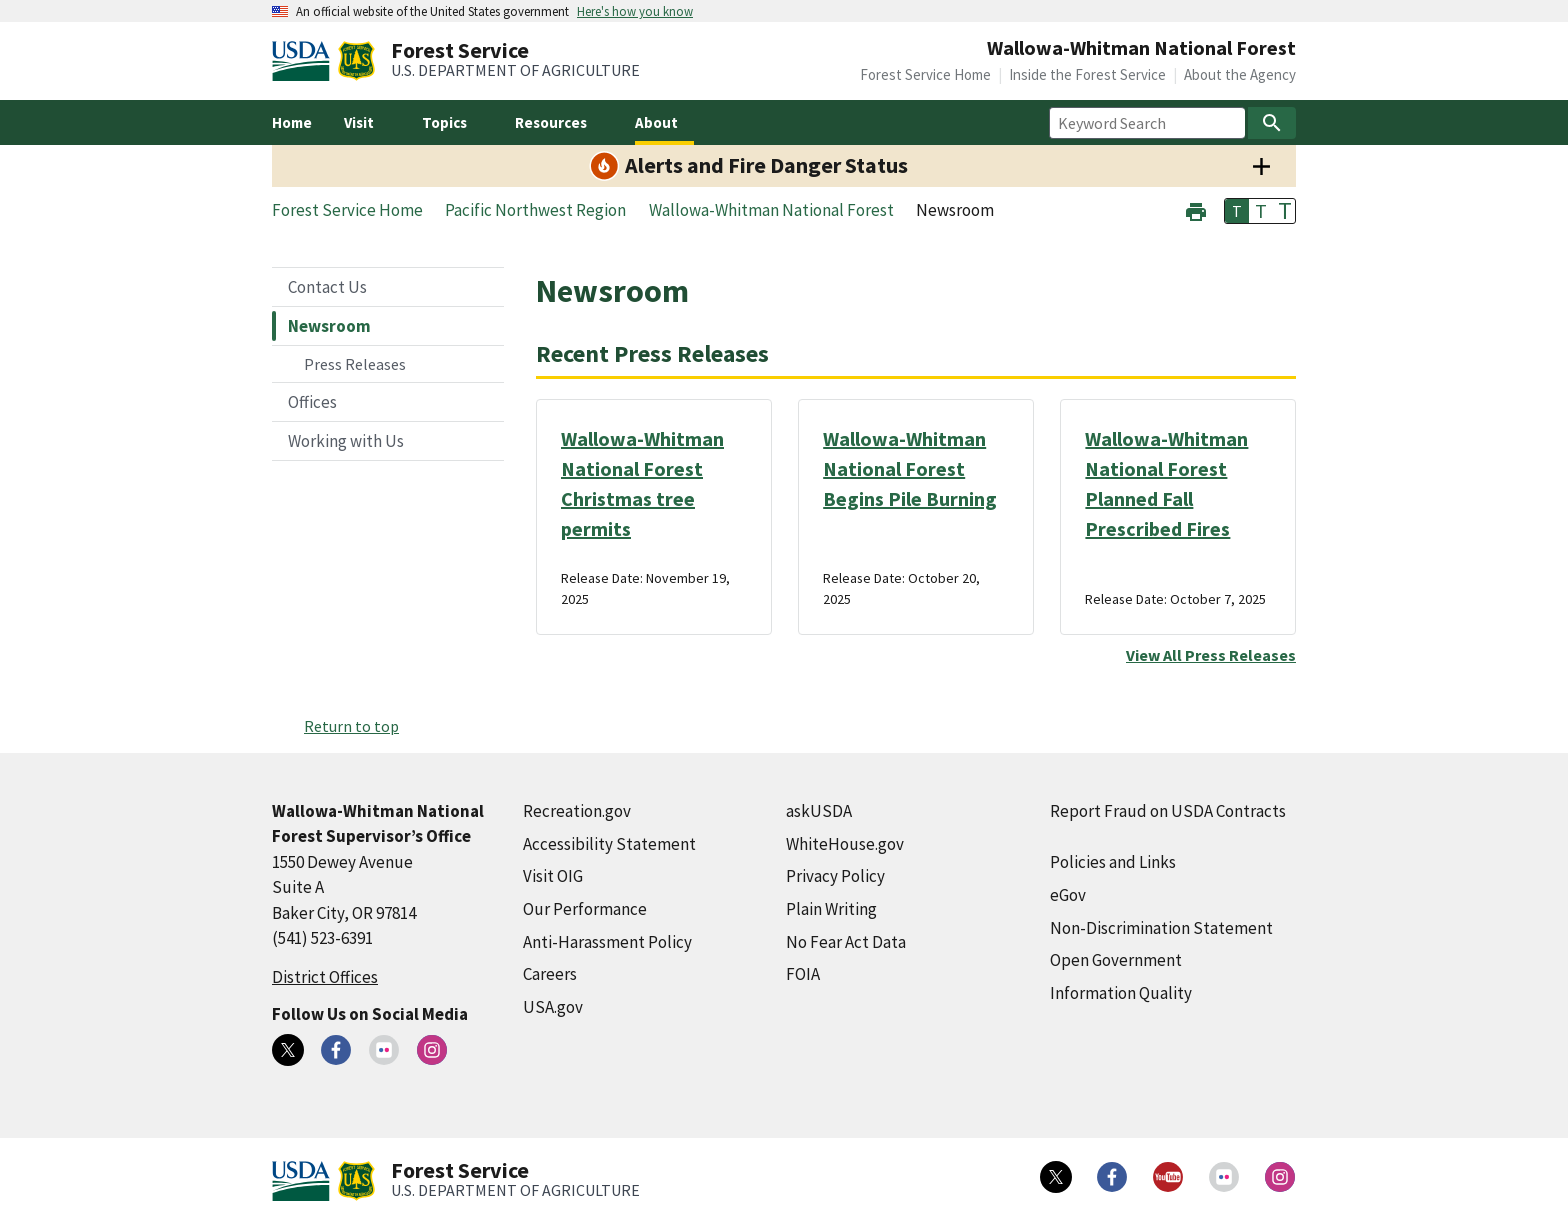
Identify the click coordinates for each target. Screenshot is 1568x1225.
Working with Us (346, 441)
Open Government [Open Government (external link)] (1116, 960)
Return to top (351, 726)
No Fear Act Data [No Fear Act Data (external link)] (846, 942)
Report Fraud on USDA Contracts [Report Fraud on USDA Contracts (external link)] (1168, 811)
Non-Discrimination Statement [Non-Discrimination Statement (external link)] (1161, 928)
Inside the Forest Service (1087, 74)
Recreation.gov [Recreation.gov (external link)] (577, 811)
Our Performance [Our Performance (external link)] (585, 909)
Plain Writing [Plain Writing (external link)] (831, 909)
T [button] (1237, 211)
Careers (550, 974)
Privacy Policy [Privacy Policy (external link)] (835, 876)
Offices (312, 402)
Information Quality (1121, 993)
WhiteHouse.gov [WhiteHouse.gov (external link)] (845, 844)
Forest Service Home (925, 74)
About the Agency (1240, 74)
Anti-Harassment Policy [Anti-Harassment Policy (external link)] (607, 942)
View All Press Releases (1211, 655)
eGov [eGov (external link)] (1068, 895)
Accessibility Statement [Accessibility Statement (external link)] (609, 844)
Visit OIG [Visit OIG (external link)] (553, 876)
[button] (1196, 209)
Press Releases (355, 364)
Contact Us (327, 287)
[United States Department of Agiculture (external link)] (305, 61)
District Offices (325, 977)
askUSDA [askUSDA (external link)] (819, 811)
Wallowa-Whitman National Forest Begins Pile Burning (910, 468)
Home (292, 122)
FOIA (803, 974)
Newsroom (329, 326)
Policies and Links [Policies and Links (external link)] (1113, 862)
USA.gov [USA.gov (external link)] (553, 1007)
